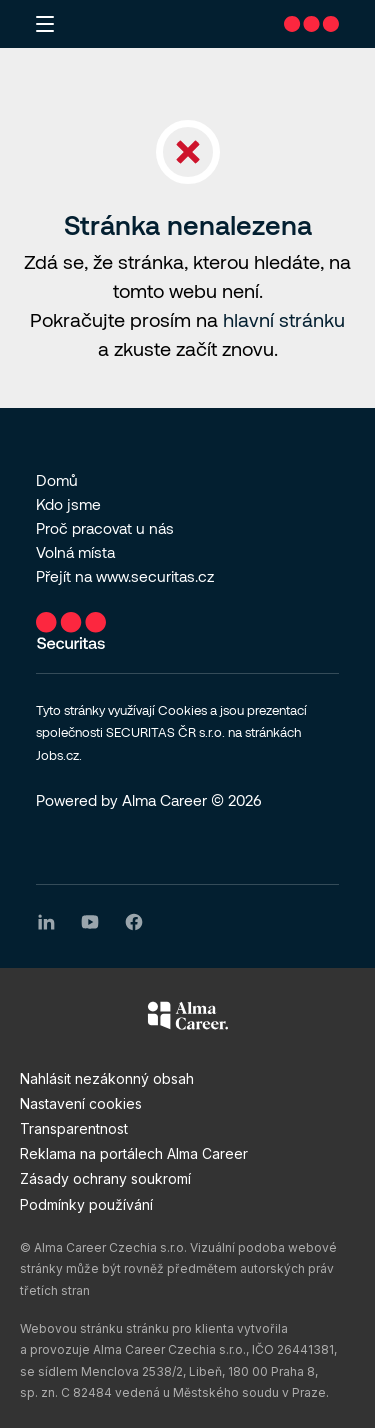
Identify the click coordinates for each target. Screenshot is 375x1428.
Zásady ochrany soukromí (105, 1178)
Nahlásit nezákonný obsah (107, 1078)
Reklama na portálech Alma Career (134, 1153)
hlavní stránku (284, 319)
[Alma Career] (188, 1019)
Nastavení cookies (81, 1103)
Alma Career (164, 800)
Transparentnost (74, 1128)
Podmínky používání (86, 1204)
